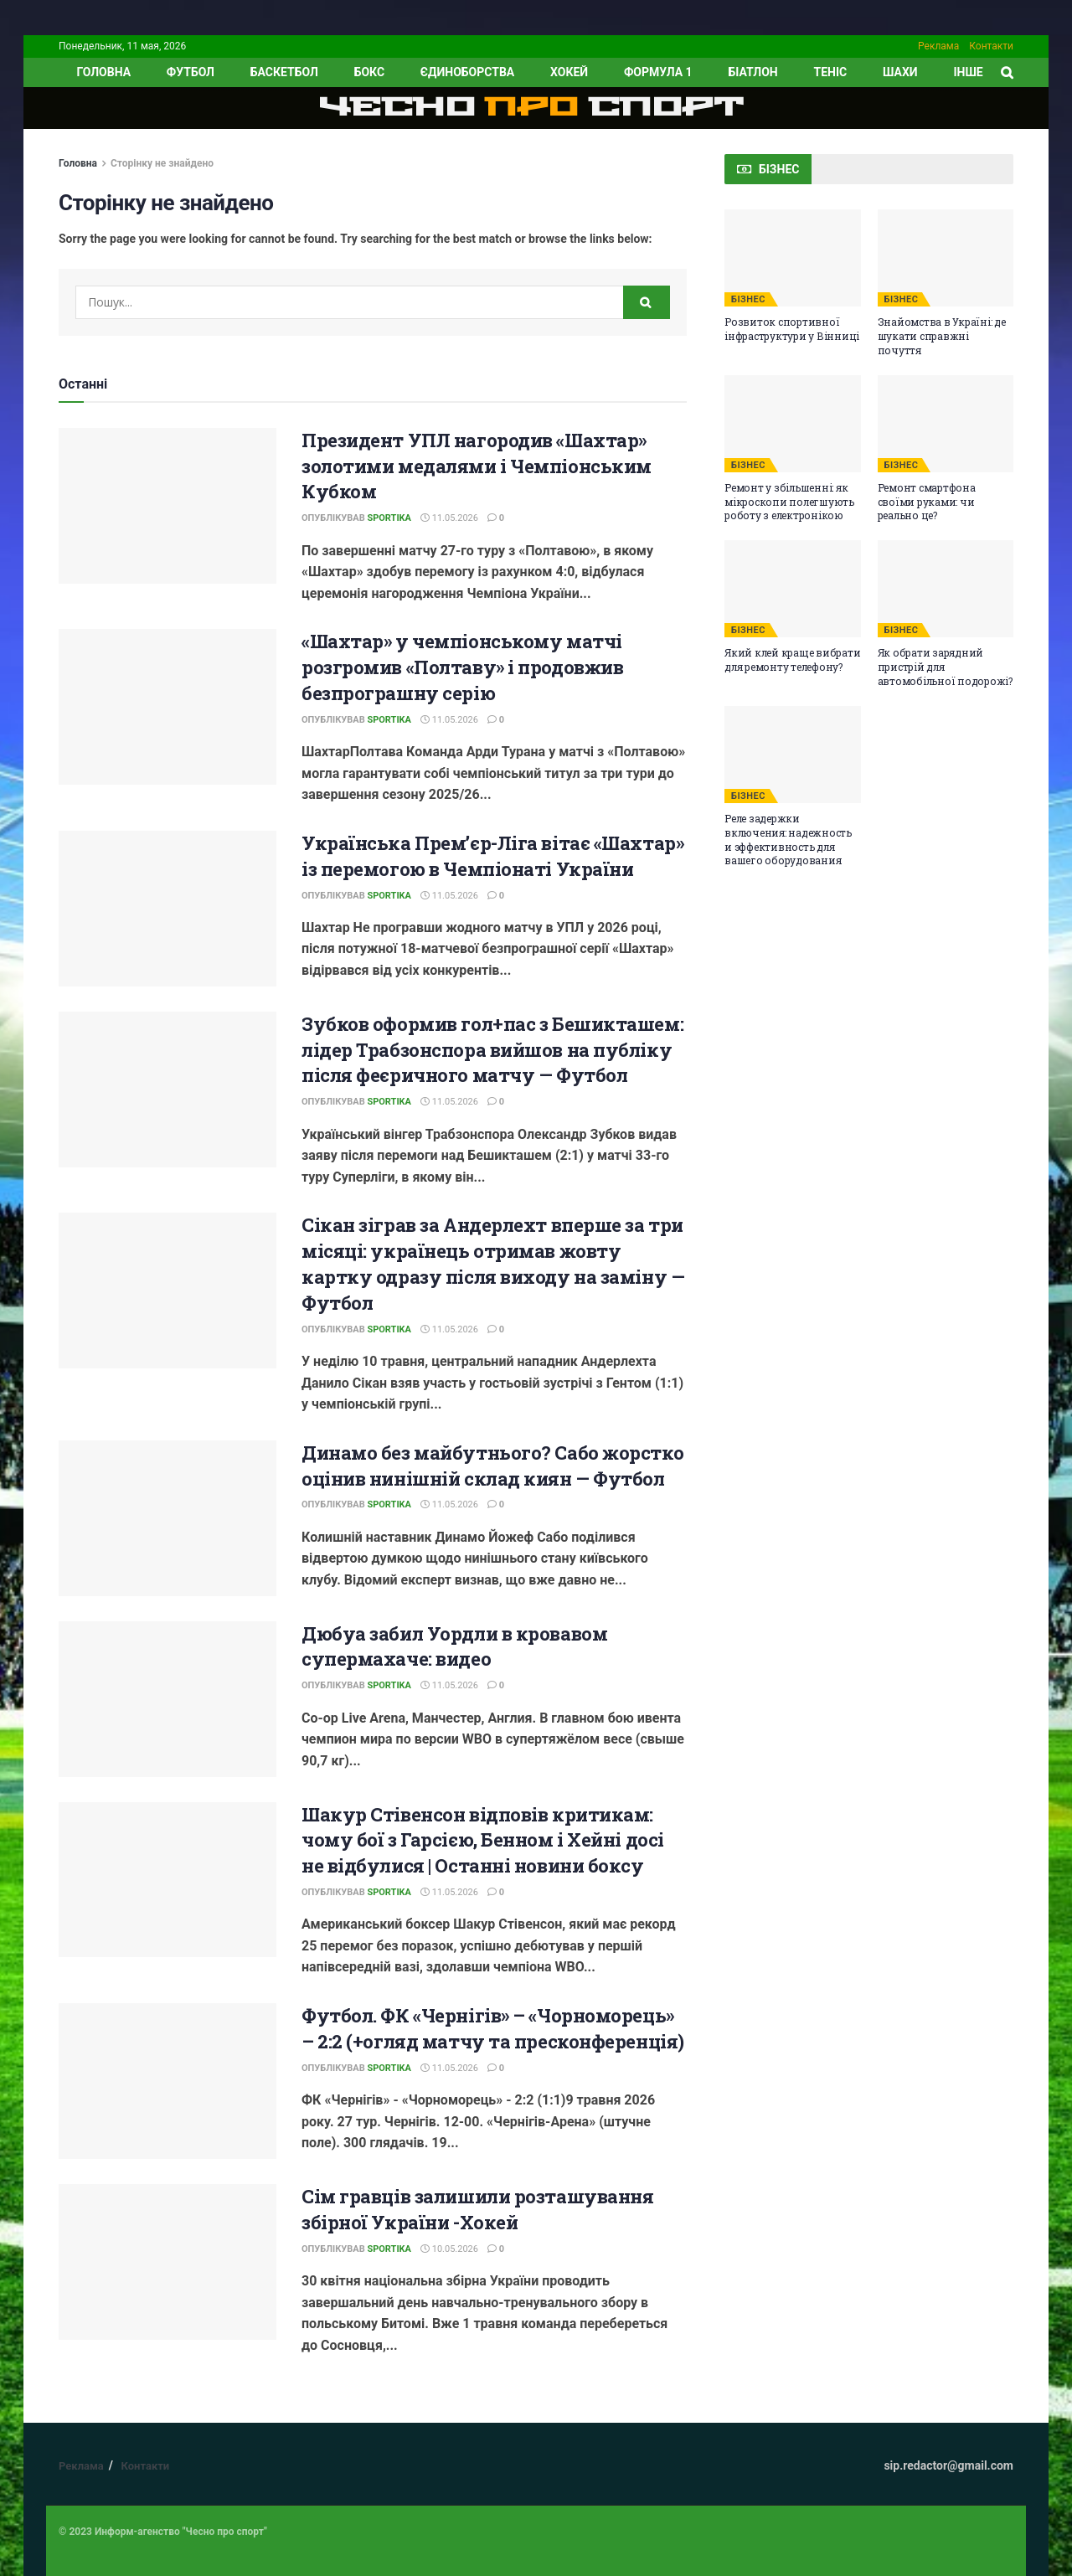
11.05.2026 (449, 518)
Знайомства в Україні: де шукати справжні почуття (942, 336)
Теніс (831, 72)
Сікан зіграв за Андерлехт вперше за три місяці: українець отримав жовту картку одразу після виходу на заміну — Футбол (493, 1263)
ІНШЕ (967, 72)
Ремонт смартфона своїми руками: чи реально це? (927, 502)
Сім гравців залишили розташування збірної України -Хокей (477, 2209)
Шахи (900, 72)
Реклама (938, 46)
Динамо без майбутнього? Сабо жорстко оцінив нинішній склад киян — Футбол (492, 1465)
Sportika (389, 518)
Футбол (190, 72)
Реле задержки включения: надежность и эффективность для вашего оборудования (788, 839)
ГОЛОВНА (103, 72)
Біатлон (752, 72)
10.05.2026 (449, 2249)
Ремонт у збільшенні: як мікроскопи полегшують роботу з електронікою (789, 502)
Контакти (991, 46)
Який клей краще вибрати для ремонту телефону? (792, 659)
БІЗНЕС (748, 299)
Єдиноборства (467, 72)
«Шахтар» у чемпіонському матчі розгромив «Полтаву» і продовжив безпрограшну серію (462, 667)
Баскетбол (284, 72)
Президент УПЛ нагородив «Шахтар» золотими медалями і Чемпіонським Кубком (477, 466)
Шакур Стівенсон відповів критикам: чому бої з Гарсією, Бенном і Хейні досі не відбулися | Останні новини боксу (483, 1840)
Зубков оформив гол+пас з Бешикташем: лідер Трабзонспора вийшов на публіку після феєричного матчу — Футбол (492, 1050)
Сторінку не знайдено (162, 163)
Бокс (369, 72)
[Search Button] (646, 302)
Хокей (569, 72)
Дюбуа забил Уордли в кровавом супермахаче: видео (454, 1646)
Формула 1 (658, 72)
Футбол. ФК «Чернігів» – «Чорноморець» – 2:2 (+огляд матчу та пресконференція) (493, 2028)
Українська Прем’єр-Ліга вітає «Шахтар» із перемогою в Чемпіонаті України (492, 856)
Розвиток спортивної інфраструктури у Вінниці (791, 329)
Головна (78, 163)
